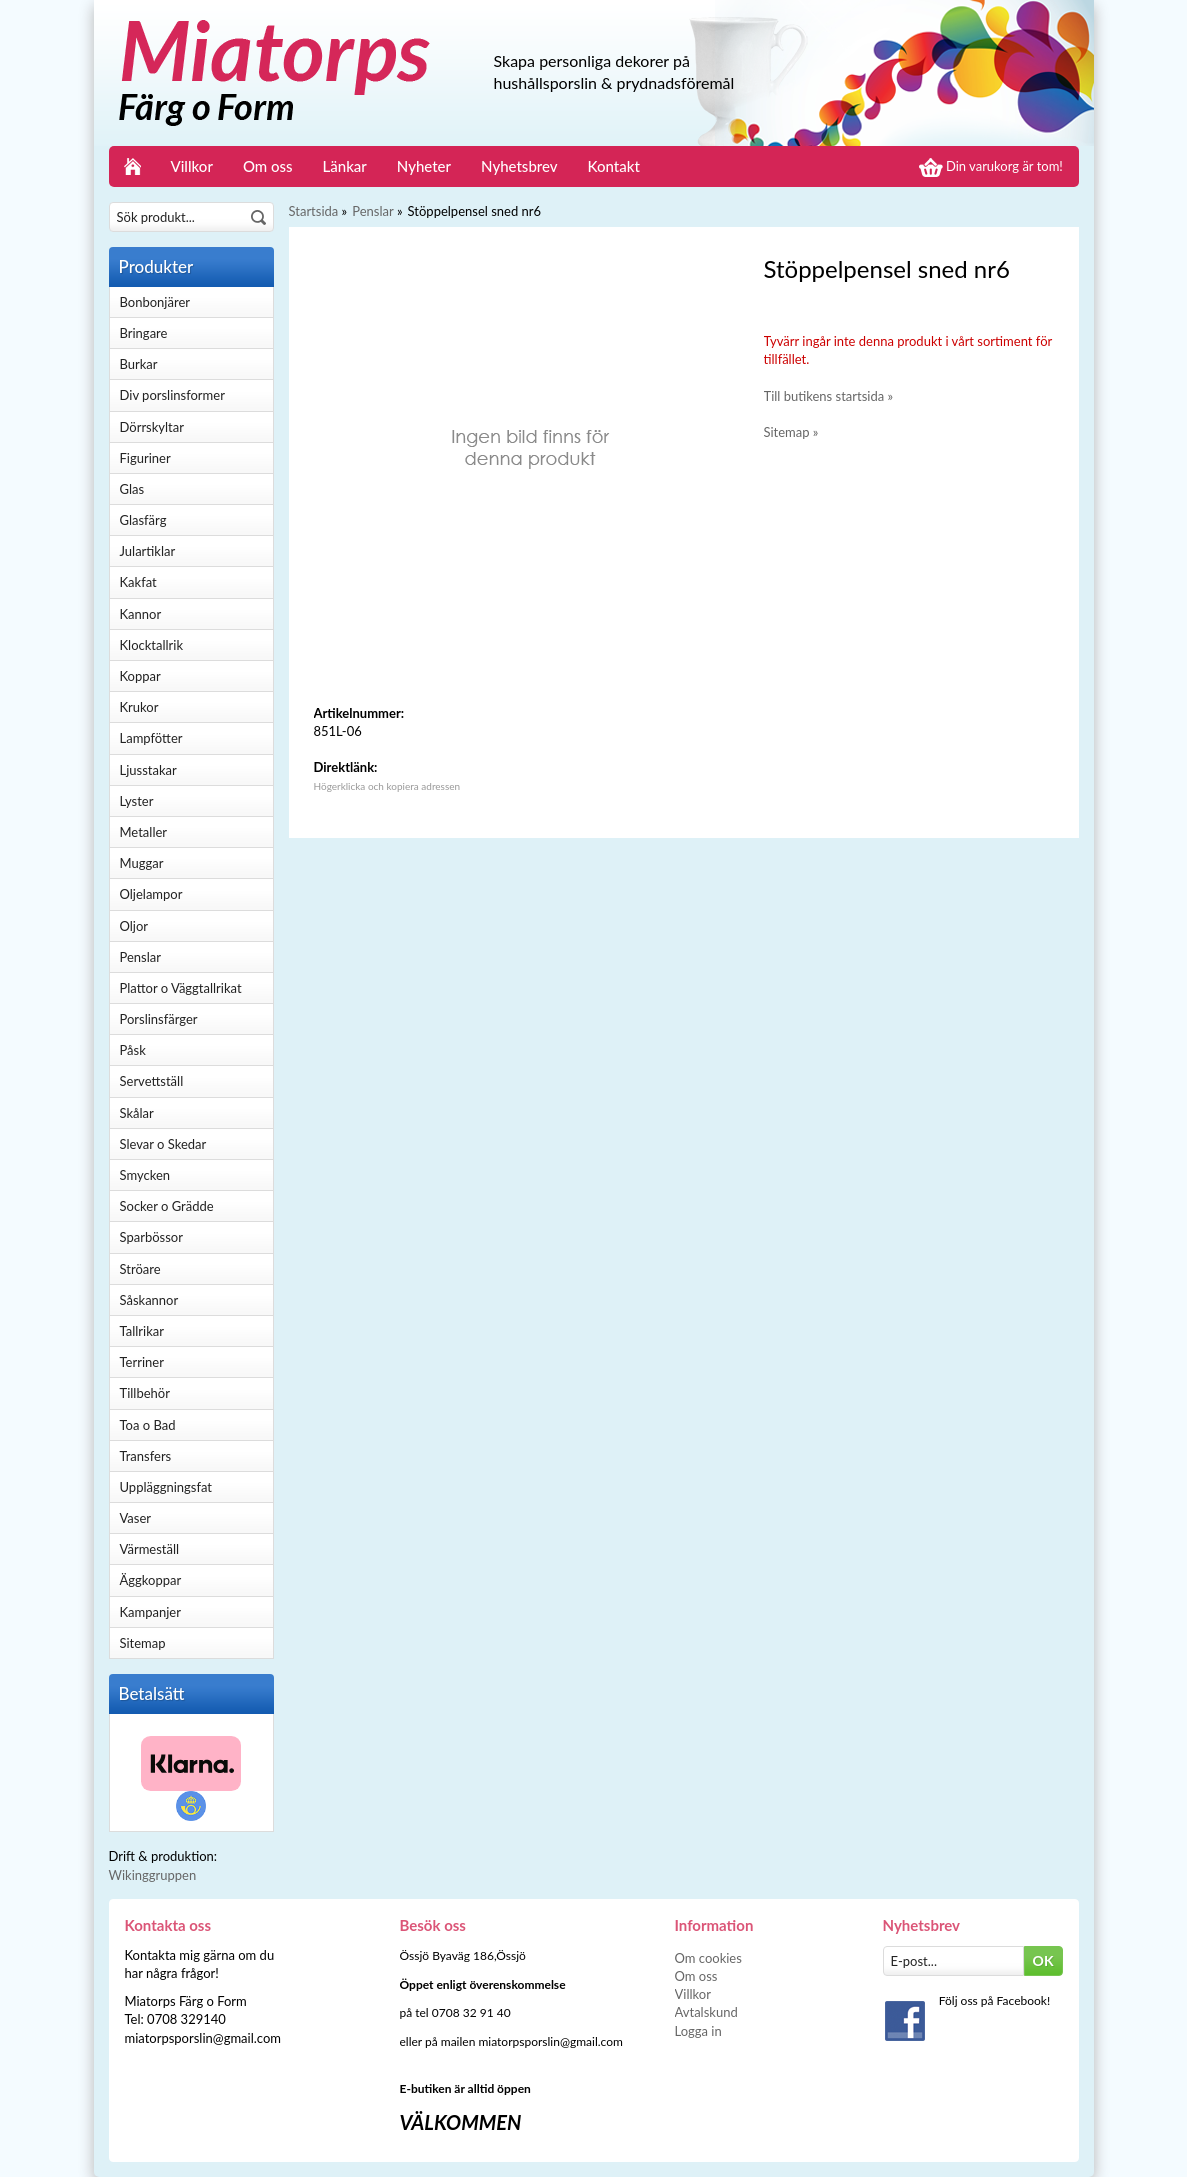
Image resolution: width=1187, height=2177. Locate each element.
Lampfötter (151, 738)
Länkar (345, 166)
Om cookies (708, 1958)
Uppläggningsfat (166, 1487)
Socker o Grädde (167, 1206)
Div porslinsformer (172, 395)
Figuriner (145, 458)
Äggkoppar (151, 1580)
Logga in (698, 2031)
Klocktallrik (152, 645)
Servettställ (152, 1081)
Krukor (139, 707)
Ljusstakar (148, 770)
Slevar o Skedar (163, 1144)
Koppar (140, 676)
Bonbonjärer (155, 302)
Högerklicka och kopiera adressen (387, 786)
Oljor (134, 926)
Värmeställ (150, 1549)
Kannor (141, 614)
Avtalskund (706, 2012)
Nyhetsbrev (519, 166)
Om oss (268, 166)
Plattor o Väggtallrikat (181, 988)
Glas (132, 489)
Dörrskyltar (152, 427)
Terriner (142, 1362)
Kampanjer (150, 1612)
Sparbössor (151, 1237)
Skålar (137, 1113)
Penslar (140, 957)
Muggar (142, 863)
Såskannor (149, 1300)
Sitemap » (791, 432)
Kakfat (138, 582)
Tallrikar (142, 1331)
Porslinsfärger (159, 1019)
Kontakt (614, 166)
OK (1043, 1960)
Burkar (139, 364)
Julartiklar (148, 551)
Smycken (145, 1175)
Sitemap (143, 1643)
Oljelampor (151, 894)
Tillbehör (145, 1393)
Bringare (144, 333)
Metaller (144, 832)
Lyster (137, 801)
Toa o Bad (148, 1425)
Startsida (314, 211)
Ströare (140, 1269)
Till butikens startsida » (829, 396)
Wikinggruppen (153, 1875)
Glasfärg (143, 520)
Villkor (192, 166)
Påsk (133, 1050)
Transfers (146, 1456)
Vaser (136, 1518)
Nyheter (424, 166)
